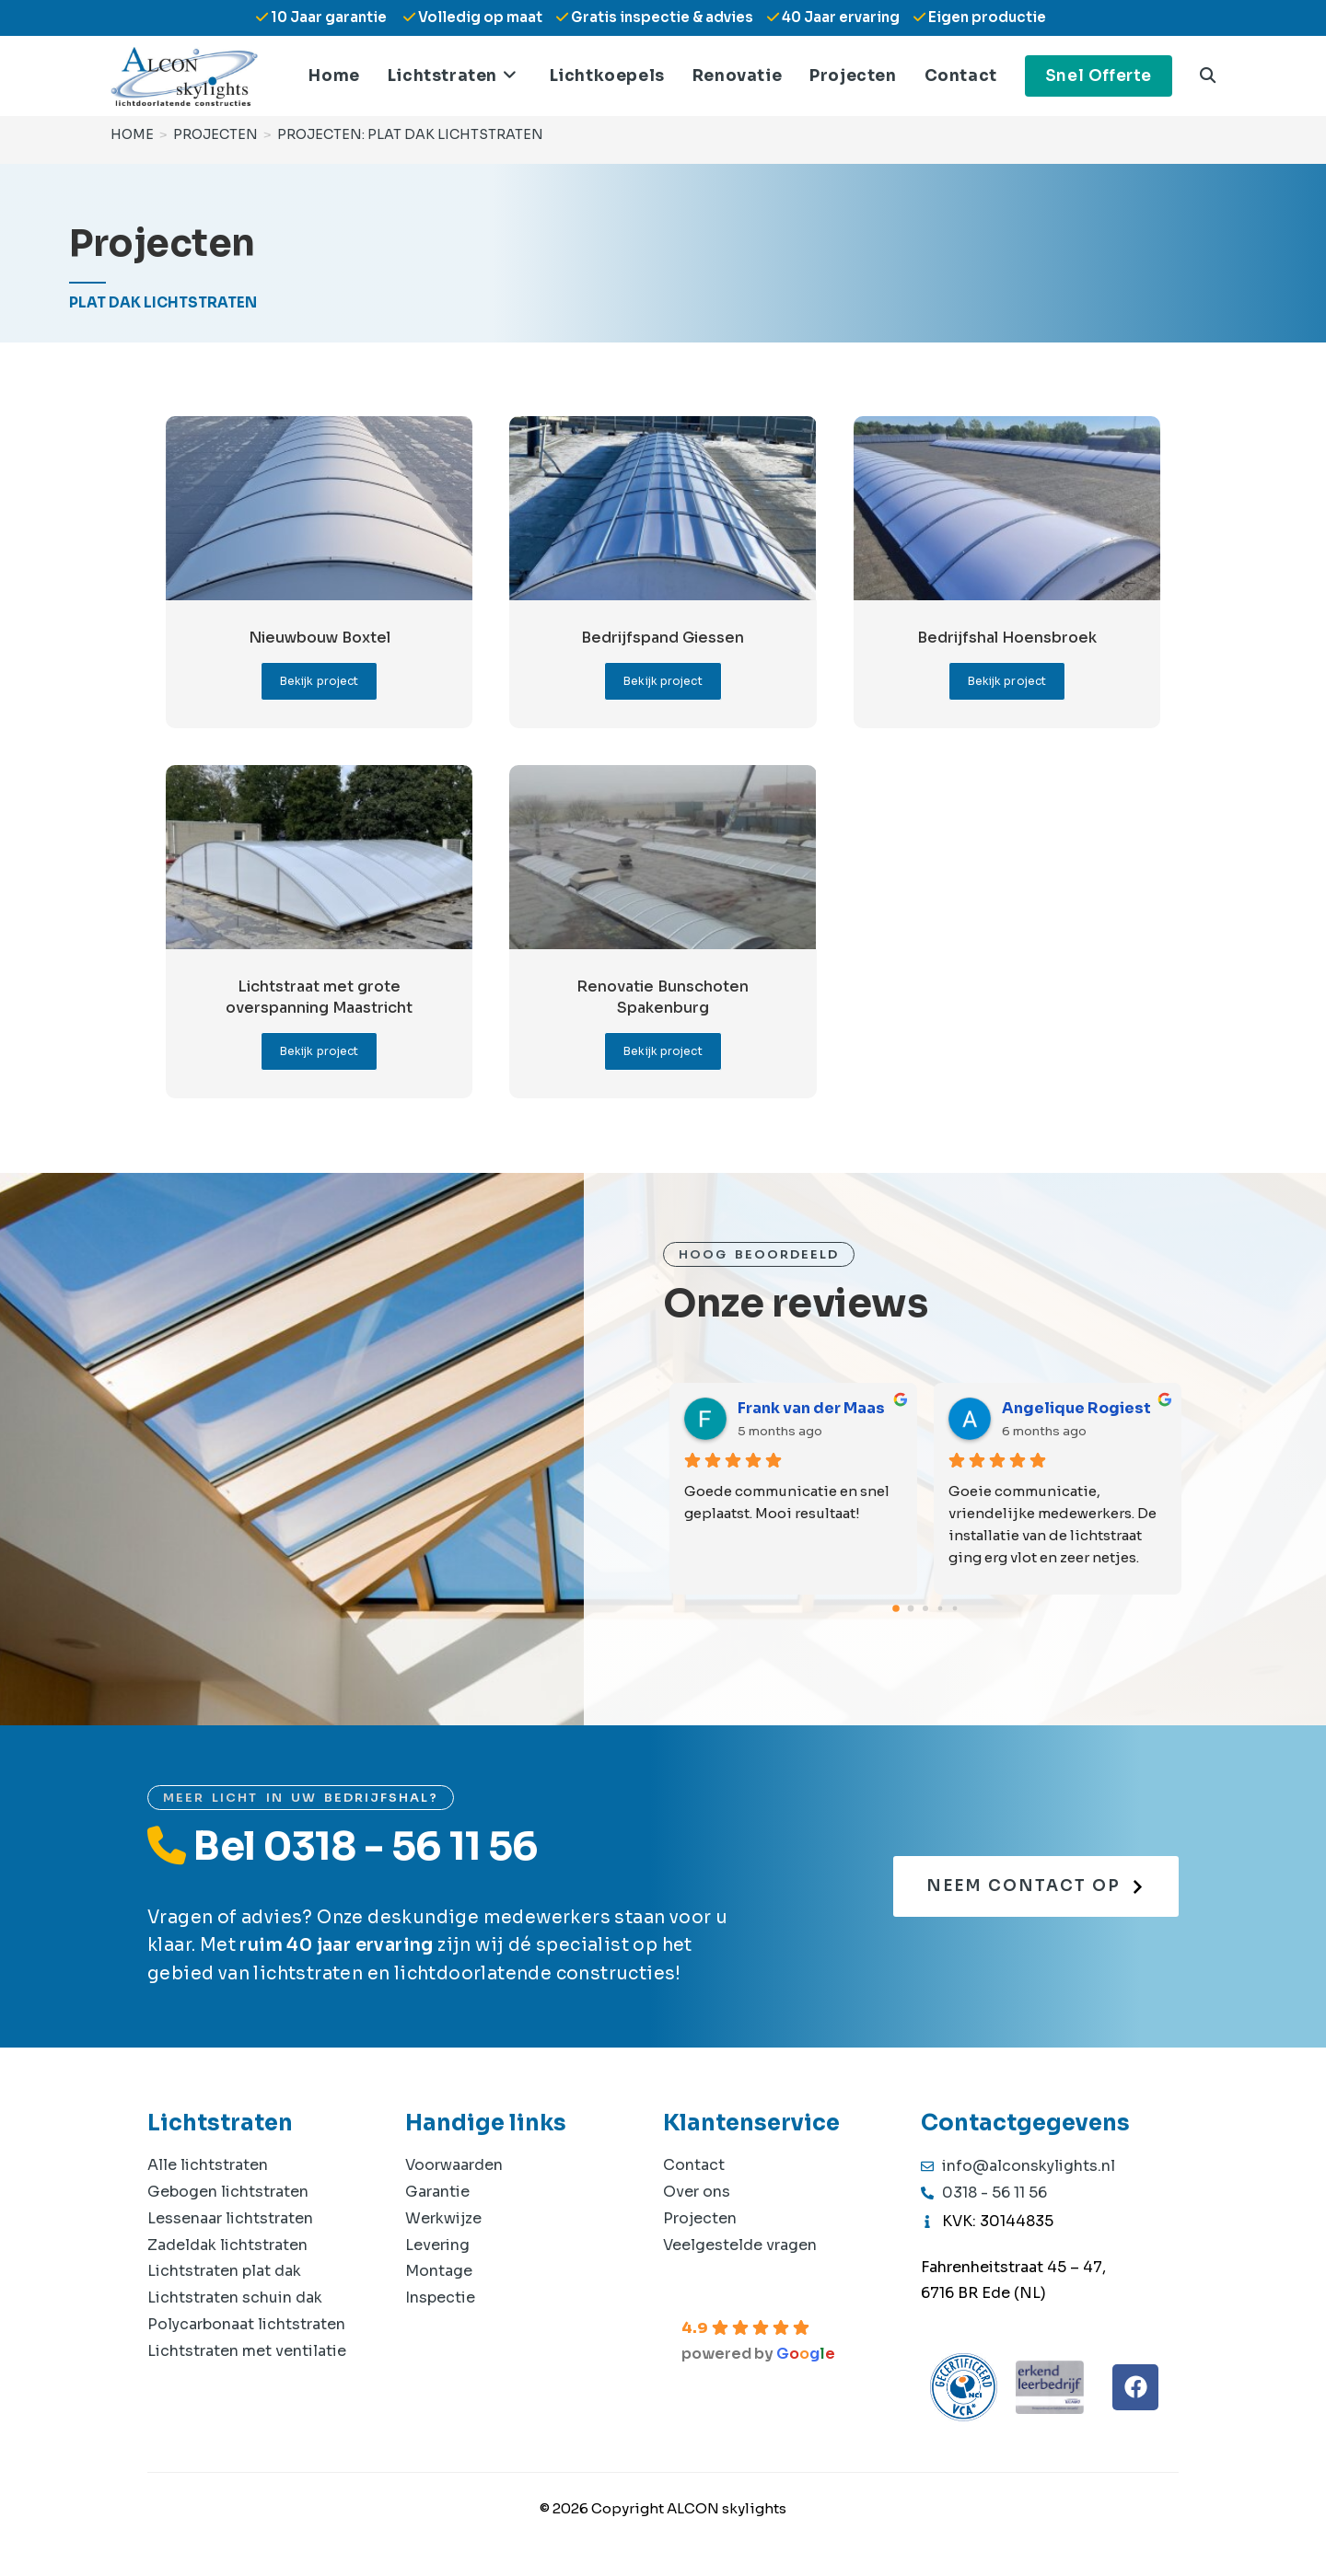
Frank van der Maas (811, 1408)
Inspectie (440, 2297)
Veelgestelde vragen (740, 2245)
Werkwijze (443, 2218)
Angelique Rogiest (1076, 1408)
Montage (438, 2270)
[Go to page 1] (911, 1609)
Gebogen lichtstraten (227, 2191)
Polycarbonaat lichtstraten (246, 2324)
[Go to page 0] (896, 1608)
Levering (437, 2245)
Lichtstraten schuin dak (234, 2297)
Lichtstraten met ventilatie (246, 2351)
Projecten (700, 2218)
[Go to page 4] (955, 1609)
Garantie (437, 2191)
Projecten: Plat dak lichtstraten (410, 133)
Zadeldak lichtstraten (227, 2245)
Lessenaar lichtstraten (230, 2218)
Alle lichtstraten (207, 2165)
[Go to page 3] (940, 1609)
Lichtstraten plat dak (224, 2270)
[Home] (132, 133)
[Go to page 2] (925, 1608)
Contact (694, 2165)
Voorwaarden (454, 2165)
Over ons (696, 2191)
